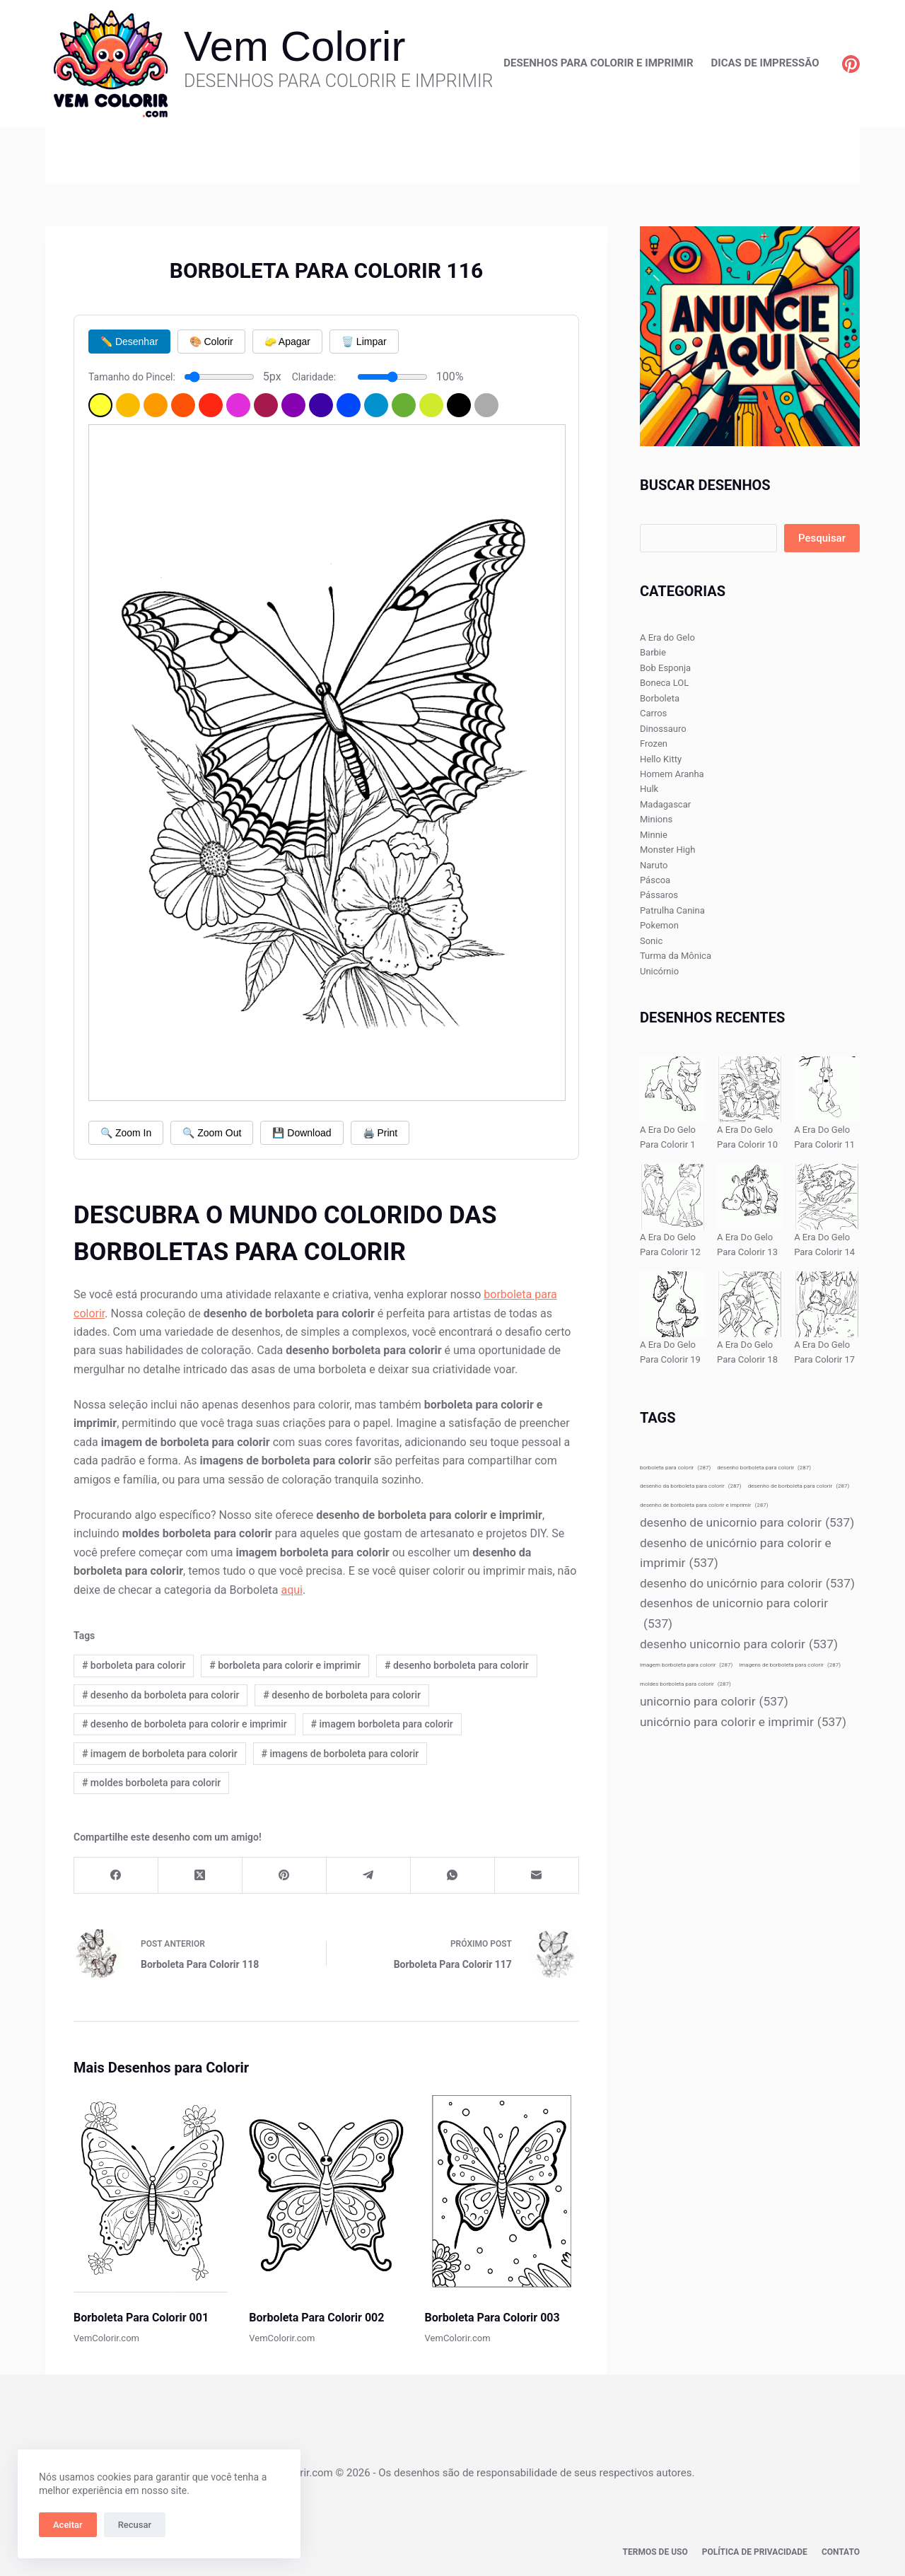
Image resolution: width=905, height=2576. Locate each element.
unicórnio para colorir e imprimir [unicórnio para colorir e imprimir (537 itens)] (743, 1722)
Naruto (653, 865)
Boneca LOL (664, 682)
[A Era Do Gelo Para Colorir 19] (673, 1304)
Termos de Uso (655, 2552)
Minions (656, 819)
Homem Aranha (672, 774)
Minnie (653, 834)
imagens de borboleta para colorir (340, 1753)
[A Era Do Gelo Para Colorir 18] (750, 1304)
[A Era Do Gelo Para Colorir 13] (750, 1197)
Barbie (653, 652)
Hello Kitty (661, 759)
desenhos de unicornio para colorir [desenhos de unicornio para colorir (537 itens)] (734, 1614)
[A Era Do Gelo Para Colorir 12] (673, 1197)
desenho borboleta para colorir (457, 1665)
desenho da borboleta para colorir (161, 1695)
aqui (292, 1590)
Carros (653, 713)
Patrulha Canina (672, 910)
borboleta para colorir (134, 1665)
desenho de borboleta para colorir (342, 1695)
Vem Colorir (294, 46)
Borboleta (659, 698)
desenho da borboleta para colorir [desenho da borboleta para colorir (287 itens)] (691, 1486)
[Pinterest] (851, 64)
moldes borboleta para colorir (151, 1782)
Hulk (649, 788)
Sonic (651, 941)
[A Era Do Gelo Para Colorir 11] (827, 1089)
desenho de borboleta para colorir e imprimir (184, 1724)
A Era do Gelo (667, 637)
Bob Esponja (665, 668)
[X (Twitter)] (200, 1876)
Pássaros (659, 895)
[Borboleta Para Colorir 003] (502, 2192)
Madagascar (665, 804)
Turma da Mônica (675, 955)
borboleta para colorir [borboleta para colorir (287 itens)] (675, 1467)
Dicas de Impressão (765, 63)
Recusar (134, 2524)
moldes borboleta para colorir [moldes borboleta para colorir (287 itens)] (685, 1684)
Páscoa (655, 880)
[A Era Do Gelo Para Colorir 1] (673, 1089)
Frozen (653, 743)
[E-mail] (537, 1876)
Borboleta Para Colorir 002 (316, 2317)
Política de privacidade (754, 2552)
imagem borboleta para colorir (382, 1724)
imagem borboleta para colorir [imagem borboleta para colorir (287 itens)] (686, 1664)
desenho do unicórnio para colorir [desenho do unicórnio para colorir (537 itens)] (747, 1583)
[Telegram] (369, 1876)
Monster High (667, 849)
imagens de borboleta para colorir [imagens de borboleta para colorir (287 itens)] (790, 1664)
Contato (841, 2552)
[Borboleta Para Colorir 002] (326, 2192)
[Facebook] (116, 1876)
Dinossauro (663, 728)
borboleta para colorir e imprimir (285, 1665)
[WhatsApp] (453, 1876)
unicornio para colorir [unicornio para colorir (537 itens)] (714, 1701)
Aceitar (68, 2524)
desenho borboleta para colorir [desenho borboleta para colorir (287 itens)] (764, 1467)
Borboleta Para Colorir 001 (141, 2317)
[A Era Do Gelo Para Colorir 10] (750, 1089)
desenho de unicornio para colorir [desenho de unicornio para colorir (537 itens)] (747, 1523)
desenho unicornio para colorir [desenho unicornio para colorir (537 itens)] (739, 1644)
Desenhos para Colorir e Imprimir (598, 63)
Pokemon (659, 925)
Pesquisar (822, 538)
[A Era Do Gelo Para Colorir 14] (827, 1197)
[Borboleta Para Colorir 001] (151, 2192)
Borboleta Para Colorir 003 (492, 2317)
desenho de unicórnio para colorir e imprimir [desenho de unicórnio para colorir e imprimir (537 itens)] (735, 1554)
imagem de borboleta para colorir (160, 1753)
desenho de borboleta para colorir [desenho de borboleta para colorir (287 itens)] (799, 1486)
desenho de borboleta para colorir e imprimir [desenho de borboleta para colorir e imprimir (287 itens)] (704, 1505)
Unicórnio (659, 971)
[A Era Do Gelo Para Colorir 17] (827, 1304)
